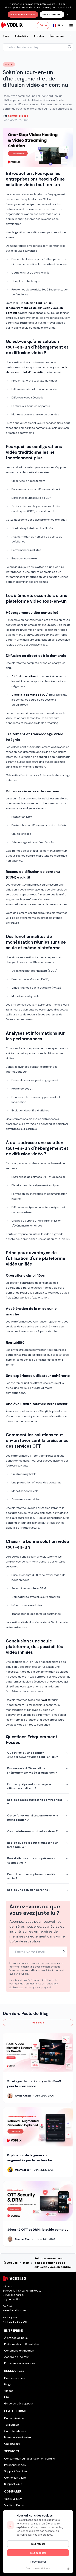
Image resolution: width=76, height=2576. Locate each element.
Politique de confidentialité (21, 2344)
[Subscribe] (63, 1952)
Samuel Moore (18, 116)
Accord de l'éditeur (16, 2357)
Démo (43, 25)
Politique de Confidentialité (25, 1983)
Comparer (13, 2491)
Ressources (14, 2371)
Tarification (11, 2425)
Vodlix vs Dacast (15, 2505)
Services (11, 2451)
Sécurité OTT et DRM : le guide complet (37, 2229)
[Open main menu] (71, 25)
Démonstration (14, 2418)
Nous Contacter (52, 14)
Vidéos (8, 2391)
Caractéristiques (15, 2431)
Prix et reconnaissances (19, 2363)
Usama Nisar (22, 2169)
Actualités (21, 36)
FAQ (6, 2397)
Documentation (14, 2378)
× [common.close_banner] (67, 14)
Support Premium (15, 2471)
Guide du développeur (18, 2403)
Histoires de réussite (17, 2437)
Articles (39, 36)
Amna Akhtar (23, 2095)
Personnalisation (15, 2465)
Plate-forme (15, 2411)
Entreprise (13, 2330)
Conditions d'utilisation (19, 2350)
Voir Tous (38, 2022)
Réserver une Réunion (22, 14)
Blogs (7, 2384)
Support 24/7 (13, 2484)
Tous (6, 36)
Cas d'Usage (12, 2444)
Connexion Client (15, 2477)
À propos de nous (16, 2338)
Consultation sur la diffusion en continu (29, 2458)
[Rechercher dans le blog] (69, 46)
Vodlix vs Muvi (13, 2499)
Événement (56, 36)
